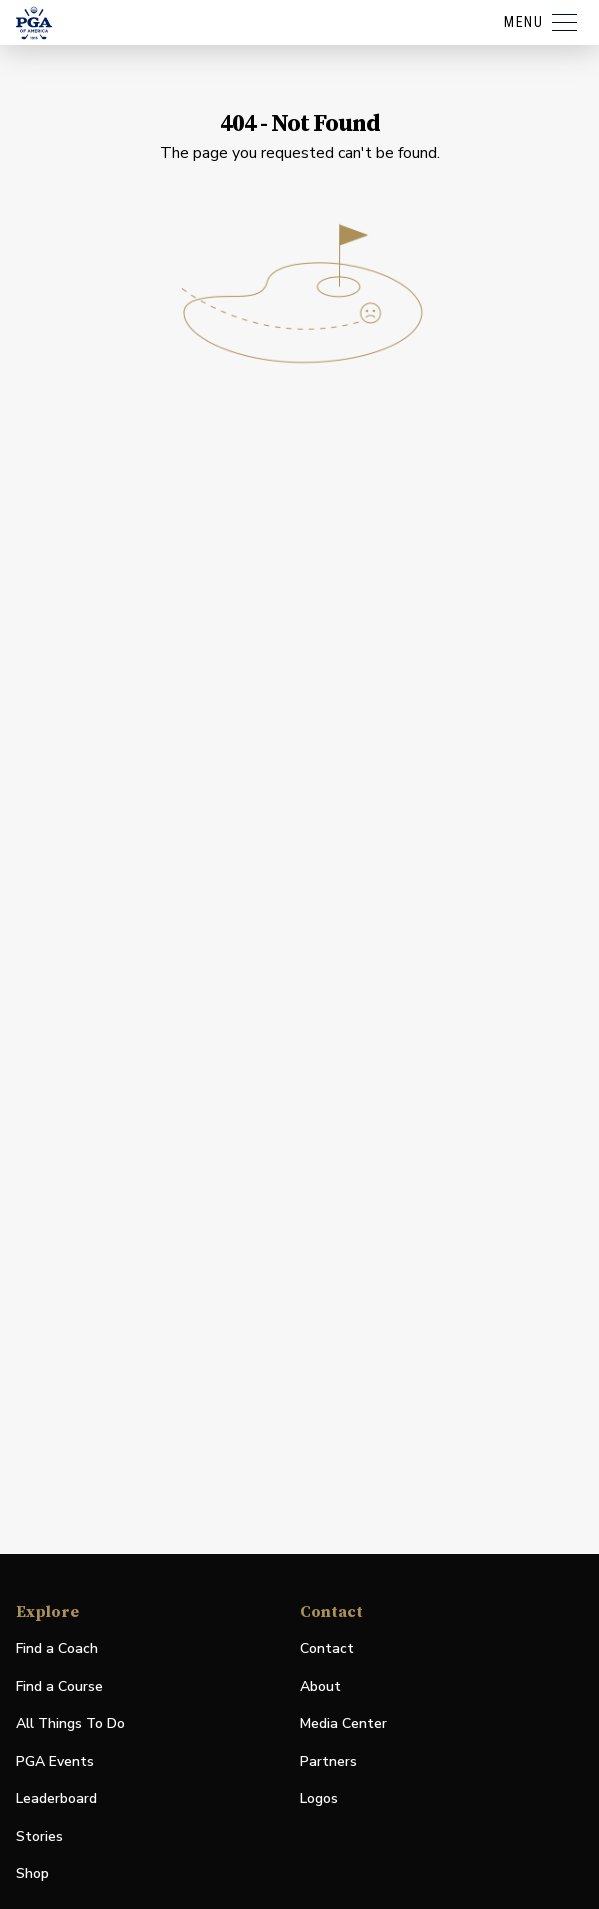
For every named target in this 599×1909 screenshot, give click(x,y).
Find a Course (59, 1686)
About (320, 1686)
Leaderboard (56, 1798)
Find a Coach (57, 1648)
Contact (327, 1648)
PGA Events (55, 1761)
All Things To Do (70, 1723)
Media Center (343, 1724)
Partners (328, 1761)
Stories (39, 1836)
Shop (32, 1874)
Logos (319, 1798)
